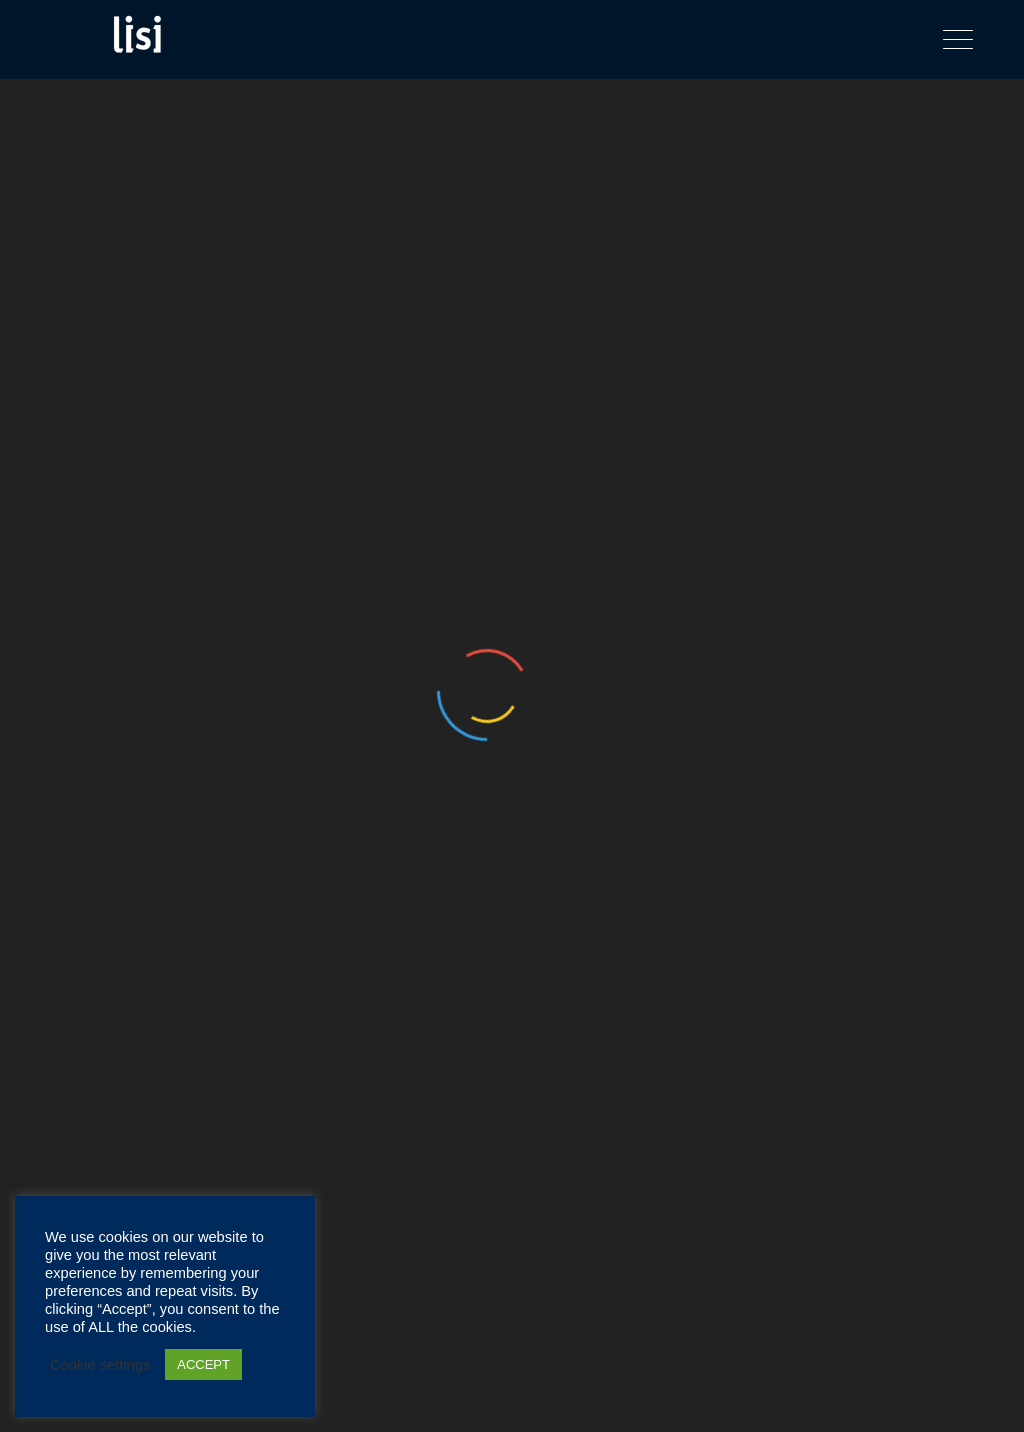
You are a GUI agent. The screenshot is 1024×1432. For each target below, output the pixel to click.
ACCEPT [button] (203, 1364)
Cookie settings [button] (100, 1365)
